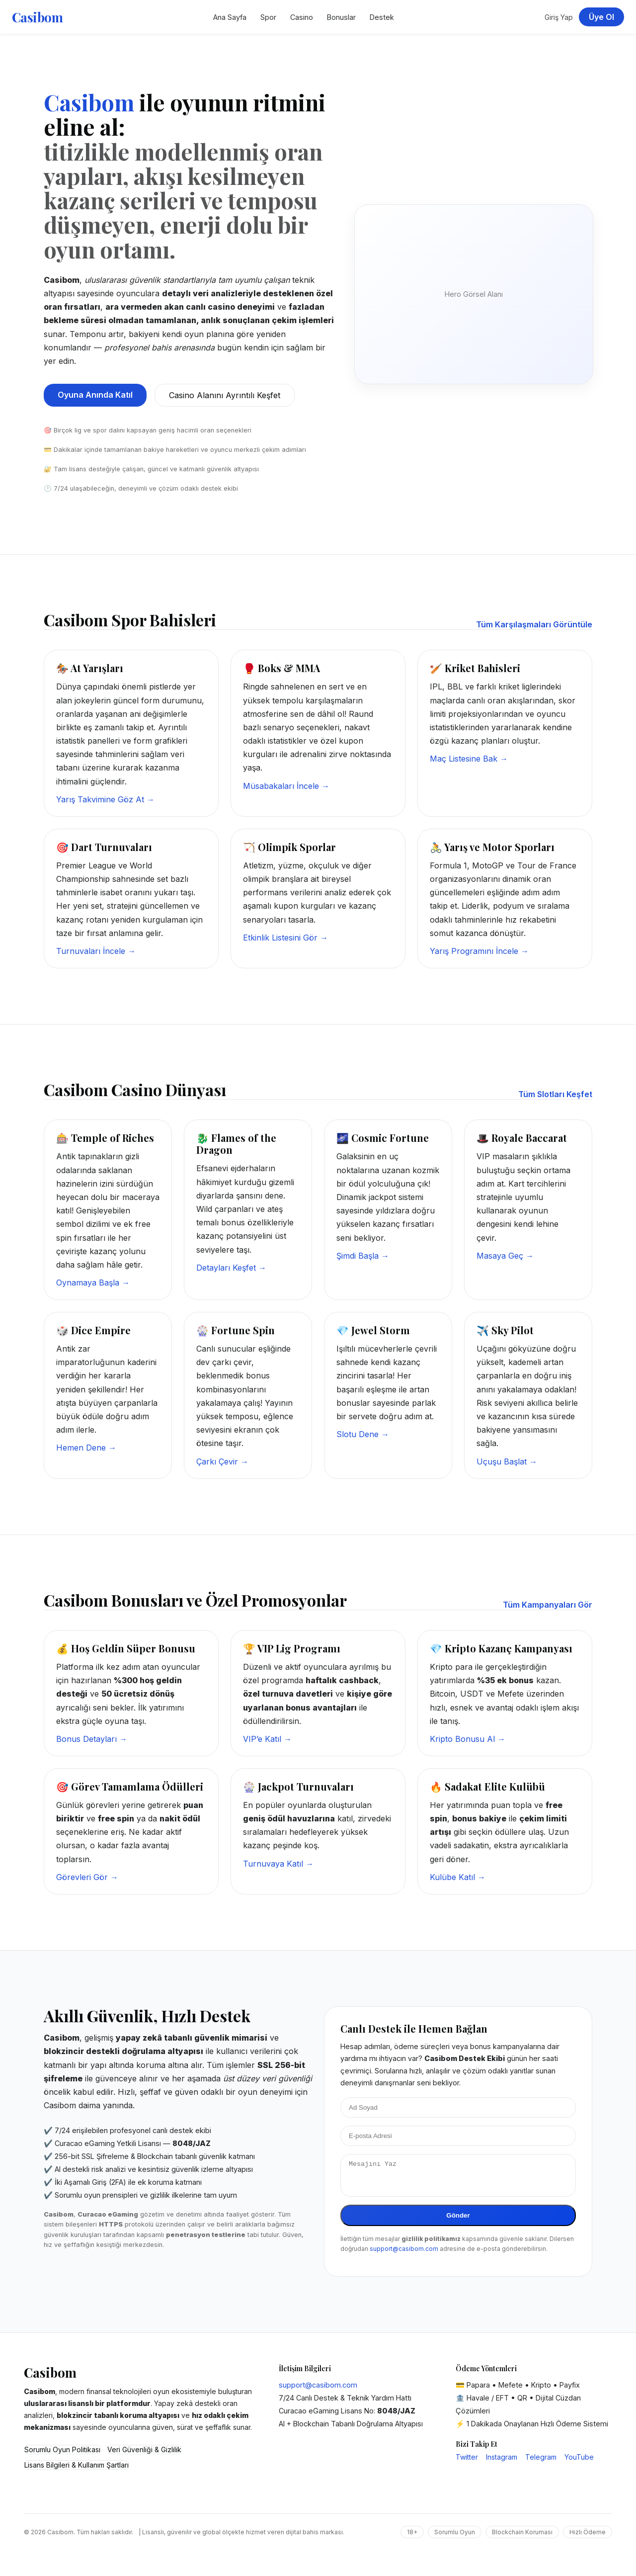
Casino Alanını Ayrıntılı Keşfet (224, 395)
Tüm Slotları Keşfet (555, 1094)
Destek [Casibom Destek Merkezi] (382, 17)
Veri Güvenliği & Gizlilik (144, 2455)
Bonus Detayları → (91, 1739)
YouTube (579, 2463)
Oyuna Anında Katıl (95, 395)
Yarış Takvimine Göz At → (105, 799)
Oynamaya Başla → (93, 1283)
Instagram (501, 2463)
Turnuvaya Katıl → (278, 1864)
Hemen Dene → (86, 1448)
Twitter (467, 2463)
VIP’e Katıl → (267, 1739)
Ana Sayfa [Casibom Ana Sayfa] (229, 17)
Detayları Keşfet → (231, 1268)
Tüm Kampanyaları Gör (547, 1605)
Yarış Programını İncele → (479, 951)
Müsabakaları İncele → (286, 786)
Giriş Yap (559, 17)
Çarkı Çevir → (222, 1461)
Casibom (37, 16)
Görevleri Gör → (87, 1877)
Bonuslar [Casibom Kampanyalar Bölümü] (341, 17)
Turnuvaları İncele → (96, 951)
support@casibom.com (404, 2254)
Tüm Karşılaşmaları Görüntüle (534, 624)
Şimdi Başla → (362, 1256)
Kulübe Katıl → (457, 1877)
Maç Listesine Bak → (469, 759)
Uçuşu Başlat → (507, 1461)
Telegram (540, 2463)
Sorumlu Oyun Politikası (62, 2455)
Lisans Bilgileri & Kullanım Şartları (76, 2471)
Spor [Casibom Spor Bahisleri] (268, 17)
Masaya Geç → (505, 1256)
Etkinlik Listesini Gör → (285, 938)
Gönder (458, 2221)
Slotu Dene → (362, 1434)
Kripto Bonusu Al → (467, 1739)
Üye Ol (601, 17)
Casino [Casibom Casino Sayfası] (301, 17)
